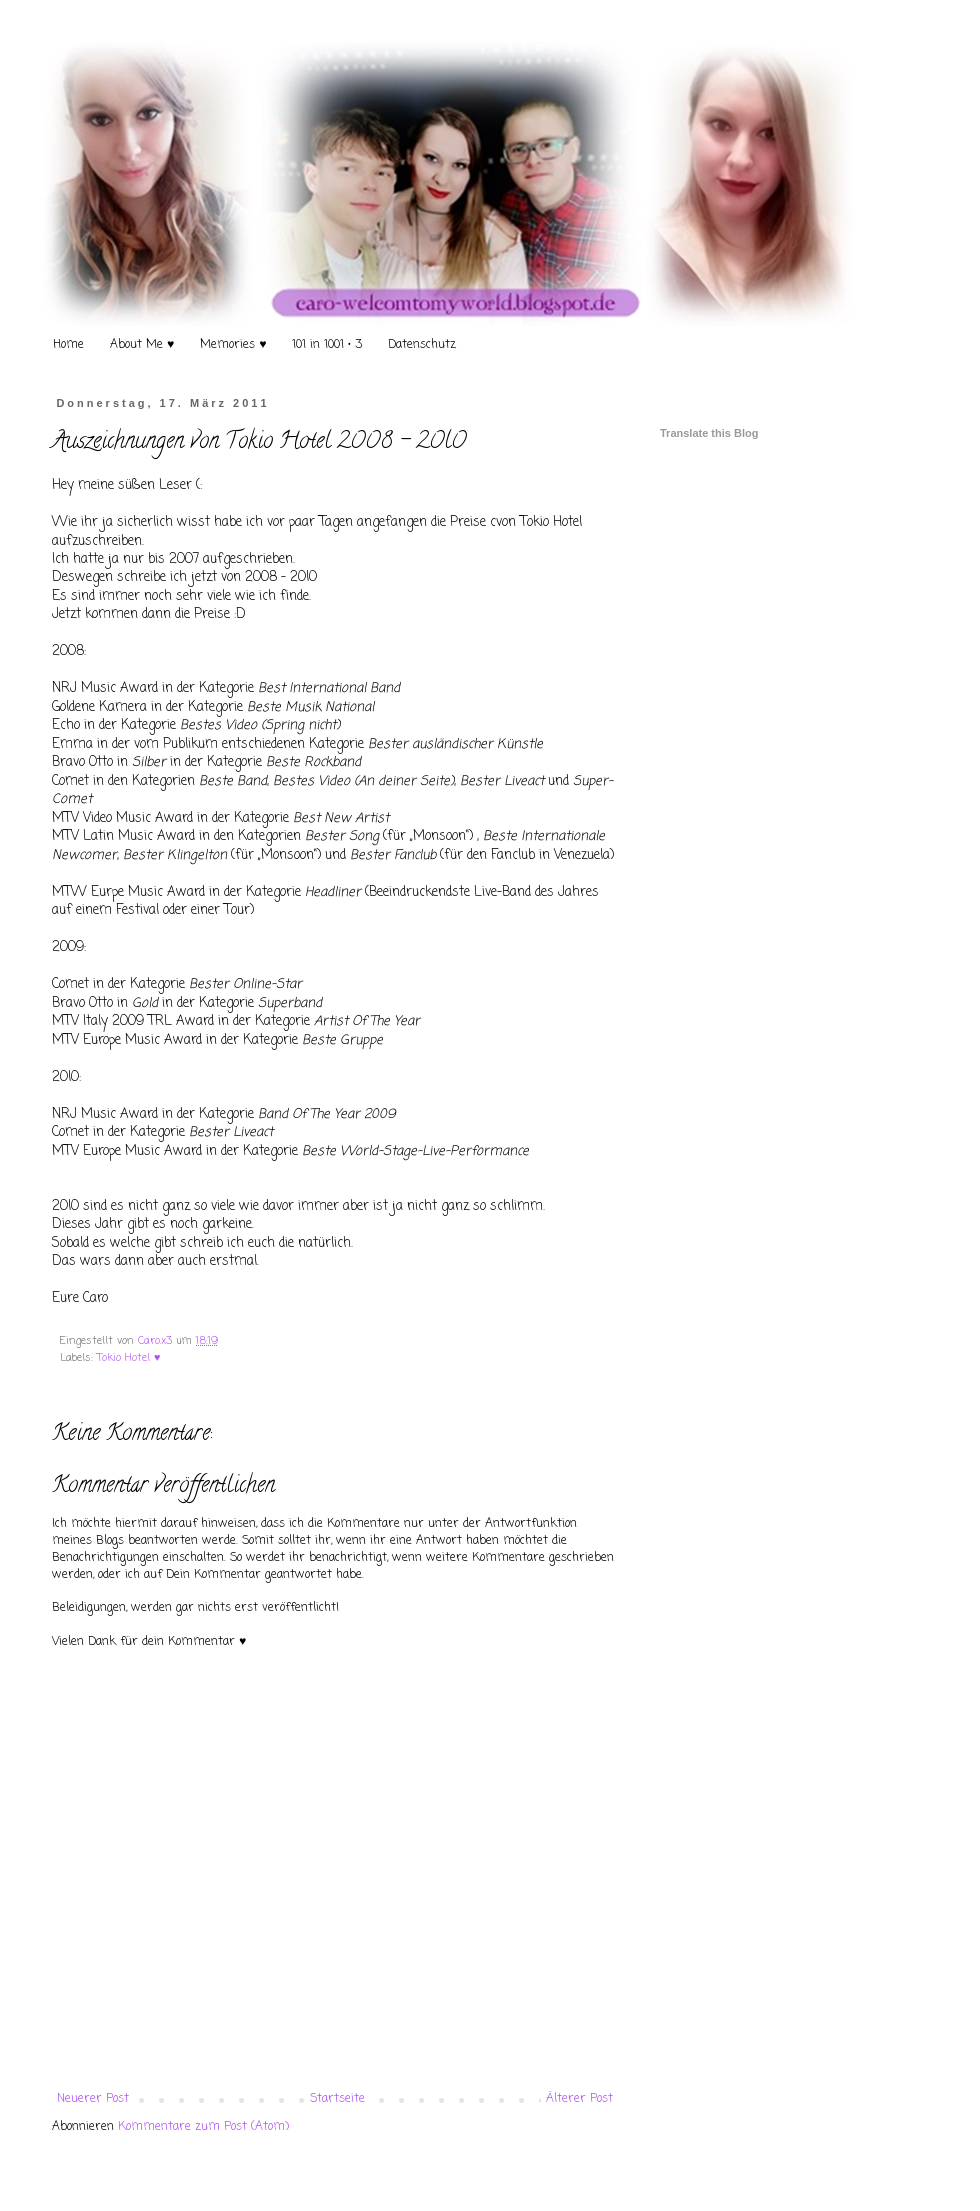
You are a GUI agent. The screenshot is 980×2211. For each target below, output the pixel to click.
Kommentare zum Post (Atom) (203, 2127)
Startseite (337, 2099)
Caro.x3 (157, 1341)
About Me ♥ (142, 345)
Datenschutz (422, 345)
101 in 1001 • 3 (327, 345)
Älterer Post (579, 2099)
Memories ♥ (233, 345)
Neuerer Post (93, 2099)
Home (68, 345)
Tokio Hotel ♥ (128, 1358)
